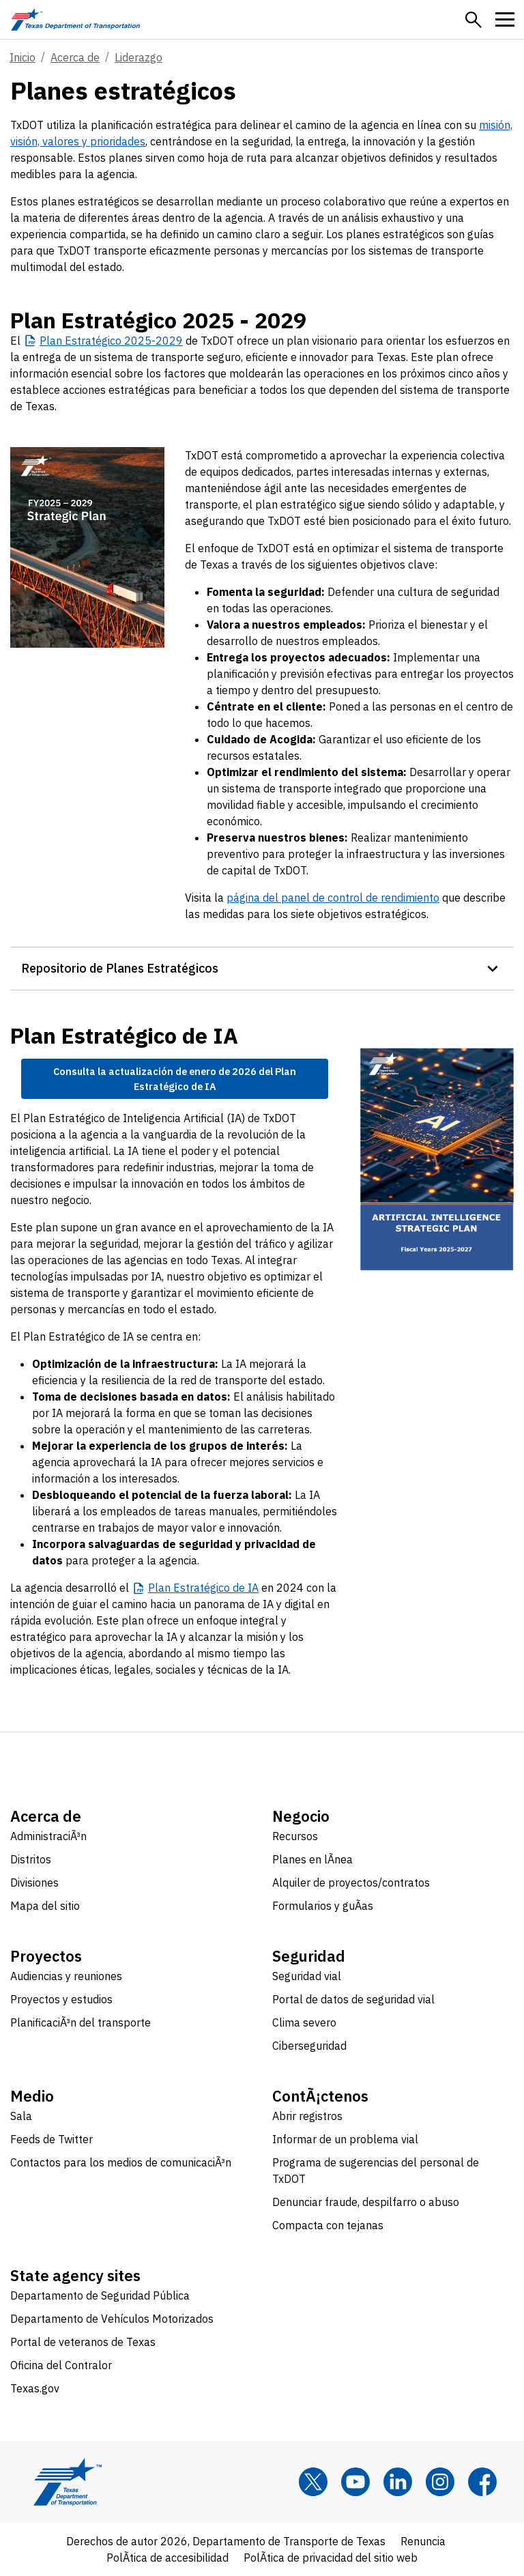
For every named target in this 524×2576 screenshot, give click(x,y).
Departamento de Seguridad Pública (100, 2295)
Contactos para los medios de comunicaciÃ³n (120, 2162)
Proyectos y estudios (61, 1999)
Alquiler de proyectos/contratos (351, 1882)
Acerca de (75, 57)
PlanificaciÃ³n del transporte (80, 2022)
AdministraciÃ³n (48, 1836)
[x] (313, 2481)
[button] (473, 20)
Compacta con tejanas (327, 2225)
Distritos (30, 1859)
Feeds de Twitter (51, 2139)
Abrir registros (307, 2116)
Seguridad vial (306, 1976)
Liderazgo (138, 57)
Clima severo (304, 2022)
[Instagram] (440, 2481)
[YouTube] (355, 2481)
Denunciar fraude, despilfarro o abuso (365, 2202)
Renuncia (423, 2541)
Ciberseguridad (309, 2045)
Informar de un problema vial (345, 2139)
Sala (21, 2116)
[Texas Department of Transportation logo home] (75, 19)
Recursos (295, 1836)
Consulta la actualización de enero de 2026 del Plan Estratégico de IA (174, 1079)
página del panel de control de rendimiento (333, 897)
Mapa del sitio (45, 1906)
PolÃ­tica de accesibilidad (167, 2557)
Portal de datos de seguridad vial (353, 1999)
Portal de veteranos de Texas (83, 2342)
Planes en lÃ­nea (312, 1859)
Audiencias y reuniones (66, 1976)
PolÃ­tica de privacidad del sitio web (331, 2557)
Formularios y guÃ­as (322, 1906)
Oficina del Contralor (61, 2365)
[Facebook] (482, 2481)
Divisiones (34, 1882)
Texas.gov (34, 2388)
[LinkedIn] (397, 2481)
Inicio (22, 57)
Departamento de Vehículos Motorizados (112, 2318)
